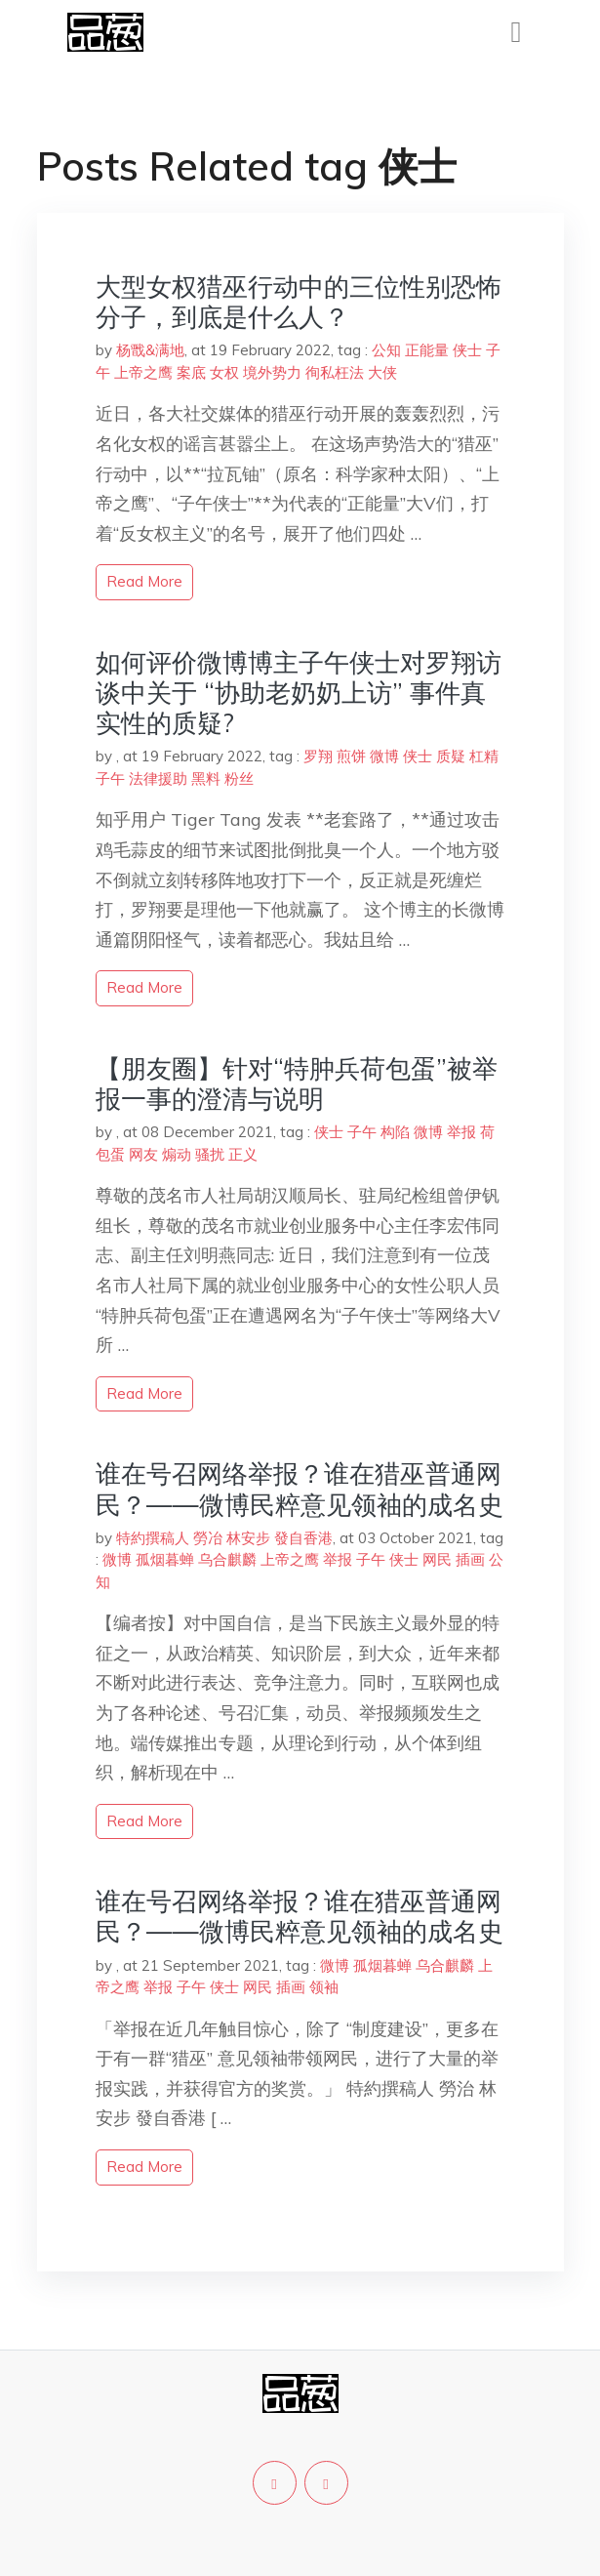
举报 (461, 1132)
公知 (386, 350)
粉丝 (239, 778)
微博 (384, 756)
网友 (143, 1154)
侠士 (467, 350)
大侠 (382, 372)
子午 (110, 778)
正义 (243, 1154)
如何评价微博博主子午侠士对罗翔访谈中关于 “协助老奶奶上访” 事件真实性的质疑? (298, 692)
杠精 (484, 756)
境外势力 (272, 372)
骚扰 (209, 1154)
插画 (470, 1559)
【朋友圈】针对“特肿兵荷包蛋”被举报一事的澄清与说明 (297, 1083)
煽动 (176, 1154)
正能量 (427, 350)
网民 (437, 1559)
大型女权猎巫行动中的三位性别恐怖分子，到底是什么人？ (298, 301)
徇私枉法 (334, 372)
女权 (224, 372)
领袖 (324, 1987)
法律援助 (158, 778)
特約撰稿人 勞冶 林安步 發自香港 (224, 1538)
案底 (191, 372)
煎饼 (351, 756)
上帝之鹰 (143, 372)
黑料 (205, 778)
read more (144, 581)
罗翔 (318, 756)
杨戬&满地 (150, 350)
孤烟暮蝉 (165, 1559)
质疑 (450, 756)
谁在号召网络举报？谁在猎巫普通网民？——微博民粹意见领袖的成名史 (299, 1488)
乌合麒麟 (227, 1559)
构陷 (395, 1132)
